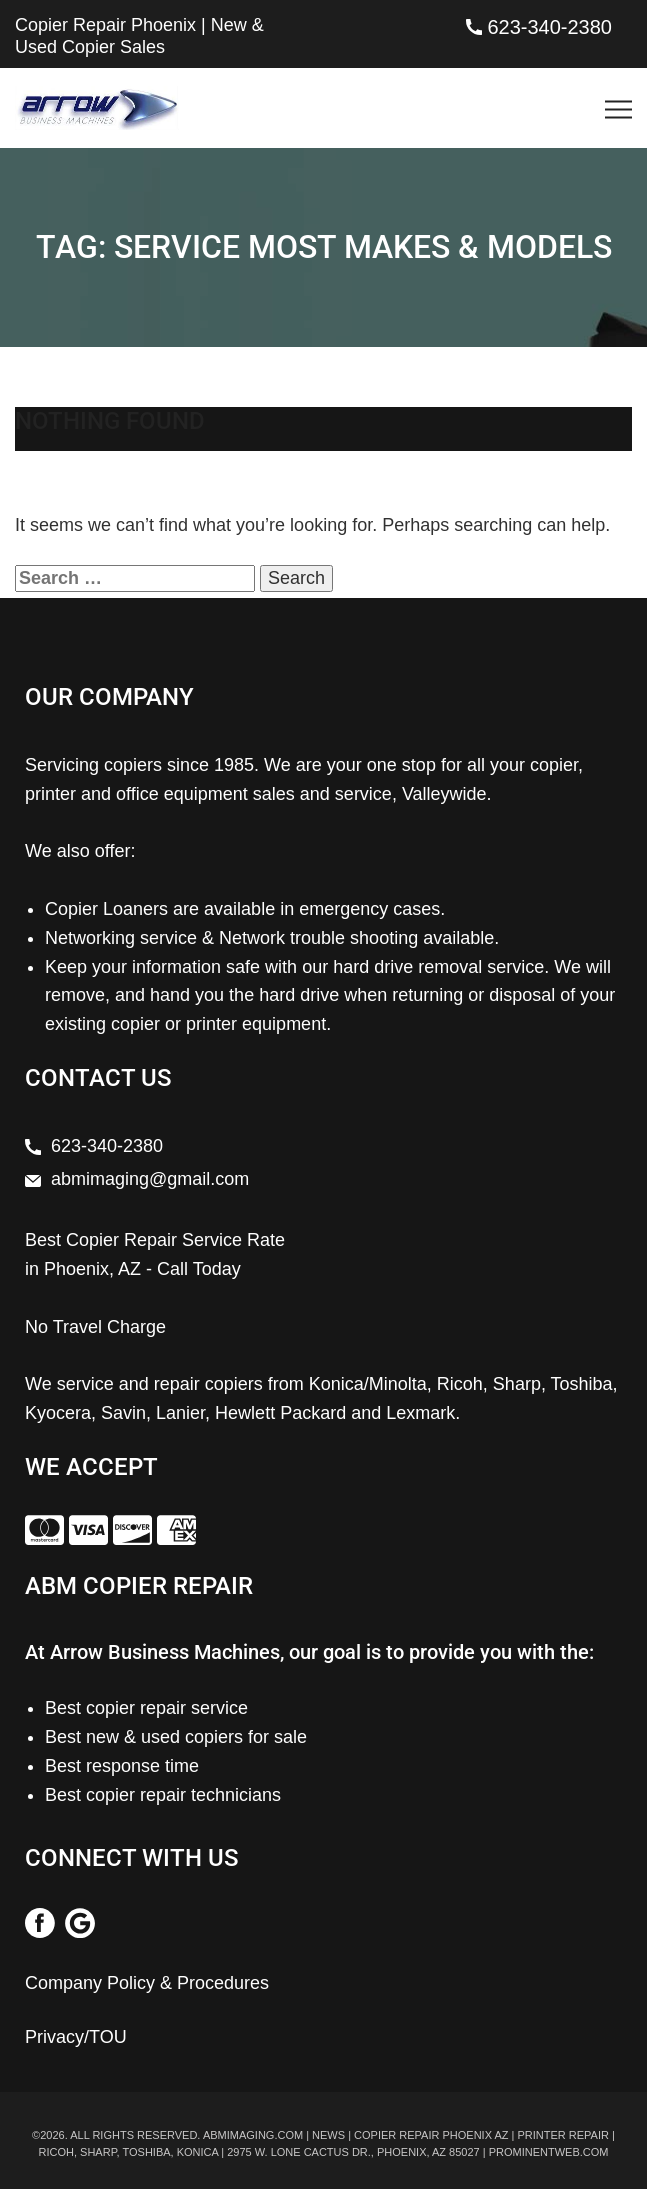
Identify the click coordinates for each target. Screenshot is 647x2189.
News (328, 2135)
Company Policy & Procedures (147, 1983)
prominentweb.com (549, 2152)
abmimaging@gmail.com (150, 1179)
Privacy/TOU (76, 2037)
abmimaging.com (253, 2135)
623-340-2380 (549, 27)
